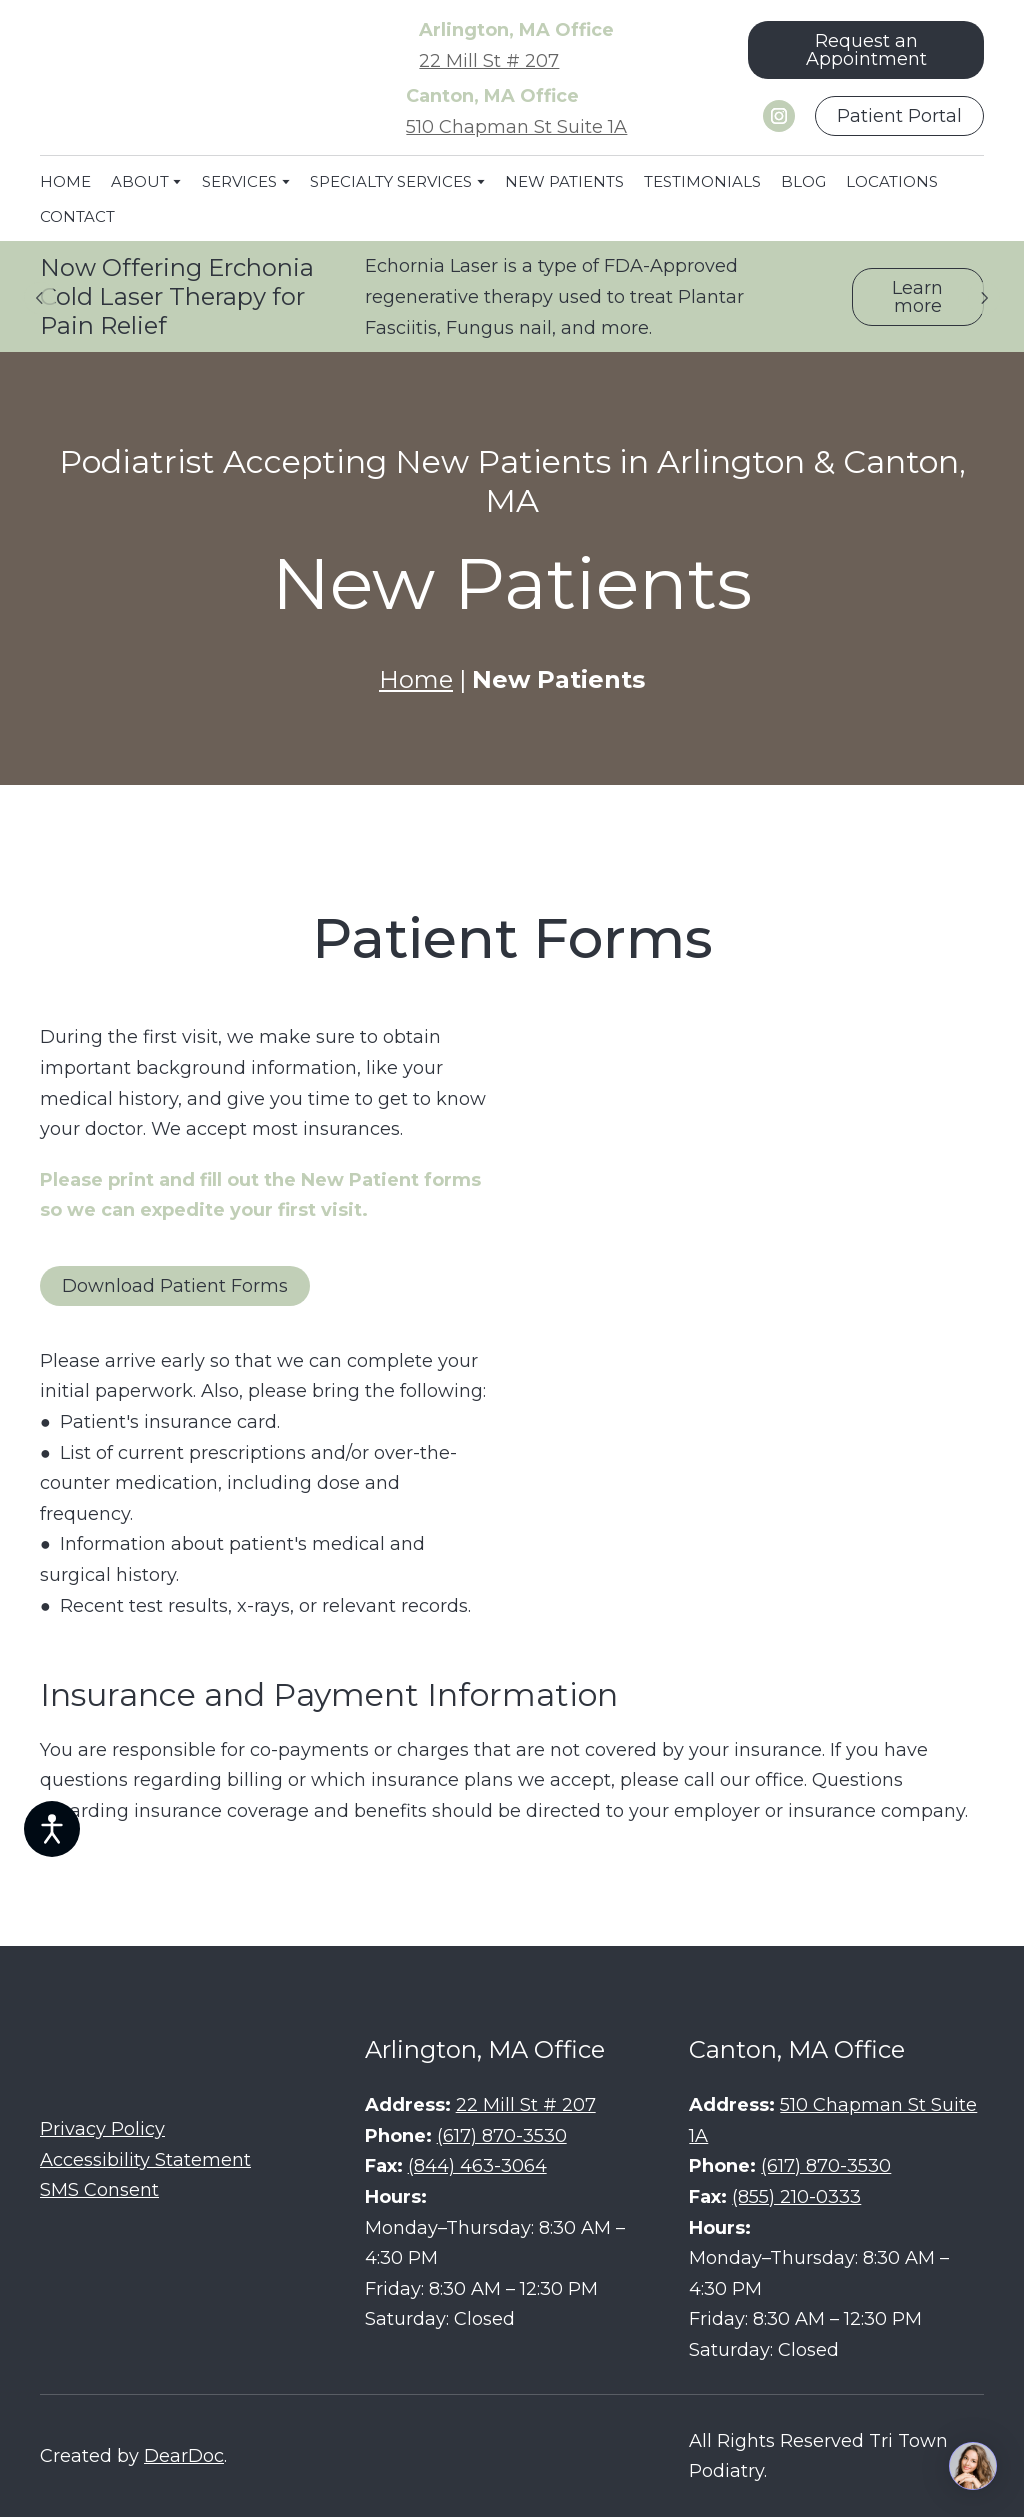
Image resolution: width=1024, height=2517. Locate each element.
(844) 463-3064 (477, 2166)
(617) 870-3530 (502, 2136)
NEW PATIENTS (564, 181)
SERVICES (239, 181)
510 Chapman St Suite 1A (516, 127)
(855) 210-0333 (796, 2197)
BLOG (803, 181)
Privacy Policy (102, 2129)
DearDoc (184, 2456)
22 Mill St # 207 (489, 61)
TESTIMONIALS (702, 181)
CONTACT (77, 216)
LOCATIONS (892, 181)
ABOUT (140, 181)
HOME (65, 181)
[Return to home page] (163, 79)
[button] (866, 50)
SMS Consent (99, 2190)
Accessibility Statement (145, 2160)
